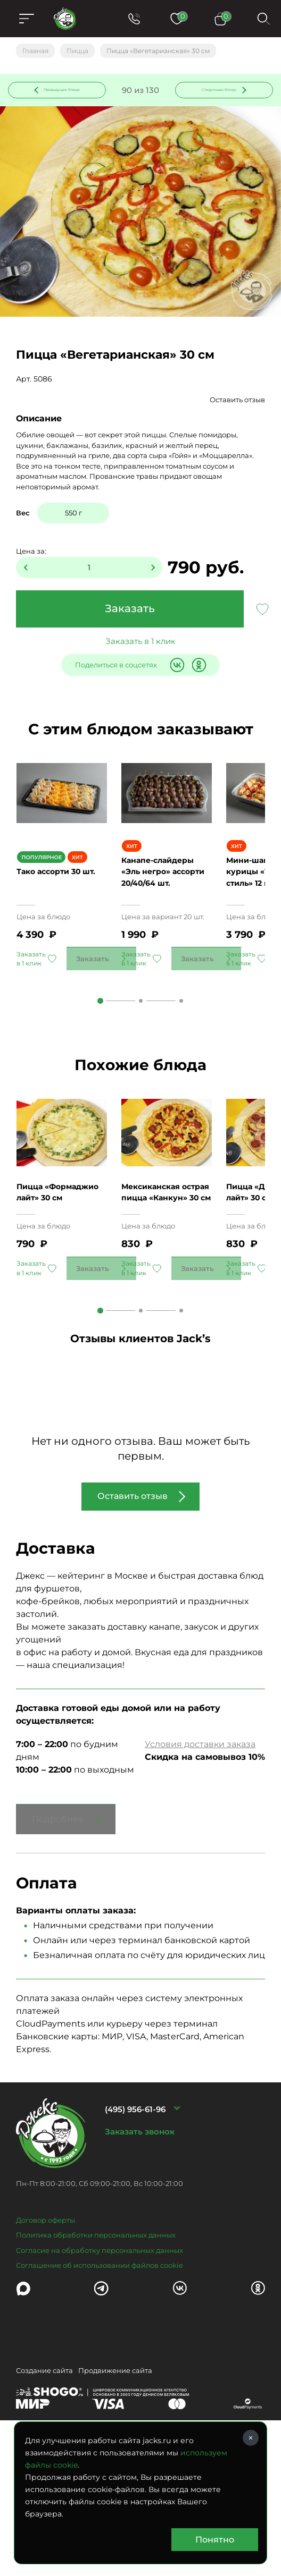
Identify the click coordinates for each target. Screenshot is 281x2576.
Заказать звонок (140, 2231)
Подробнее (58, 1918)
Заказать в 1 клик (140, 656)
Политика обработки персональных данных (96, 2335)
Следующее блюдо (207, 97)
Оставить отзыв (237, 414)
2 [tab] (141, 1062)
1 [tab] (100, 1062)
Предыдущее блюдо (55, 97)
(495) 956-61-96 (135, 2209)
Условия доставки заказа (200, 1843)
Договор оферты (45, 2319)
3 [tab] (181, 1062)
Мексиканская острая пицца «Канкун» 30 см (157, 1291)
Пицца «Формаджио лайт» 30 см (61, 1291)
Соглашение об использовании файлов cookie (99, 2365)
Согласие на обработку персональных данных (99, 2349)
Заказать (130, 623)
